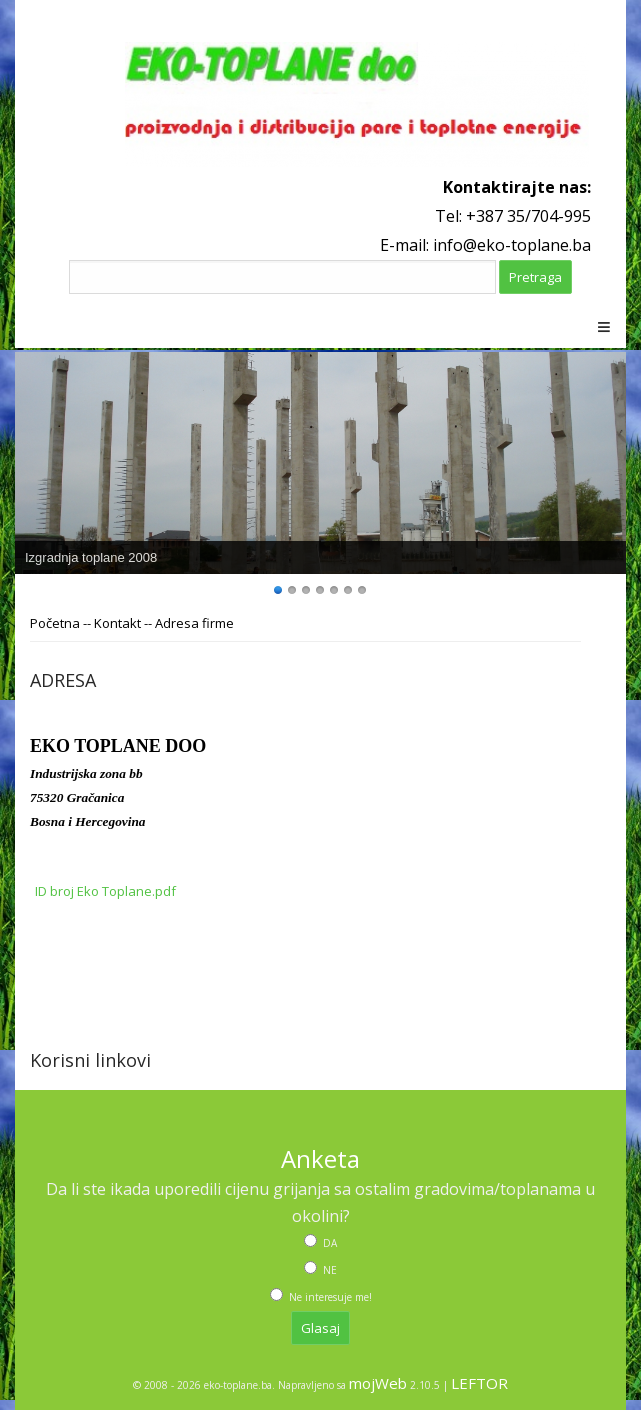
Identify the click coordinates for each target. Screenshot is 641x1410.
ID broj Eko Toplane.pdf (105, 891)
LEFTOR (479, 1383)
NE (328, 1270)
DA (328, 1243)
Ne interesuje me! (329, 1297)
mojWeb (378, 1383)
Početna (55, 623)
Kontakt (117, 623)
